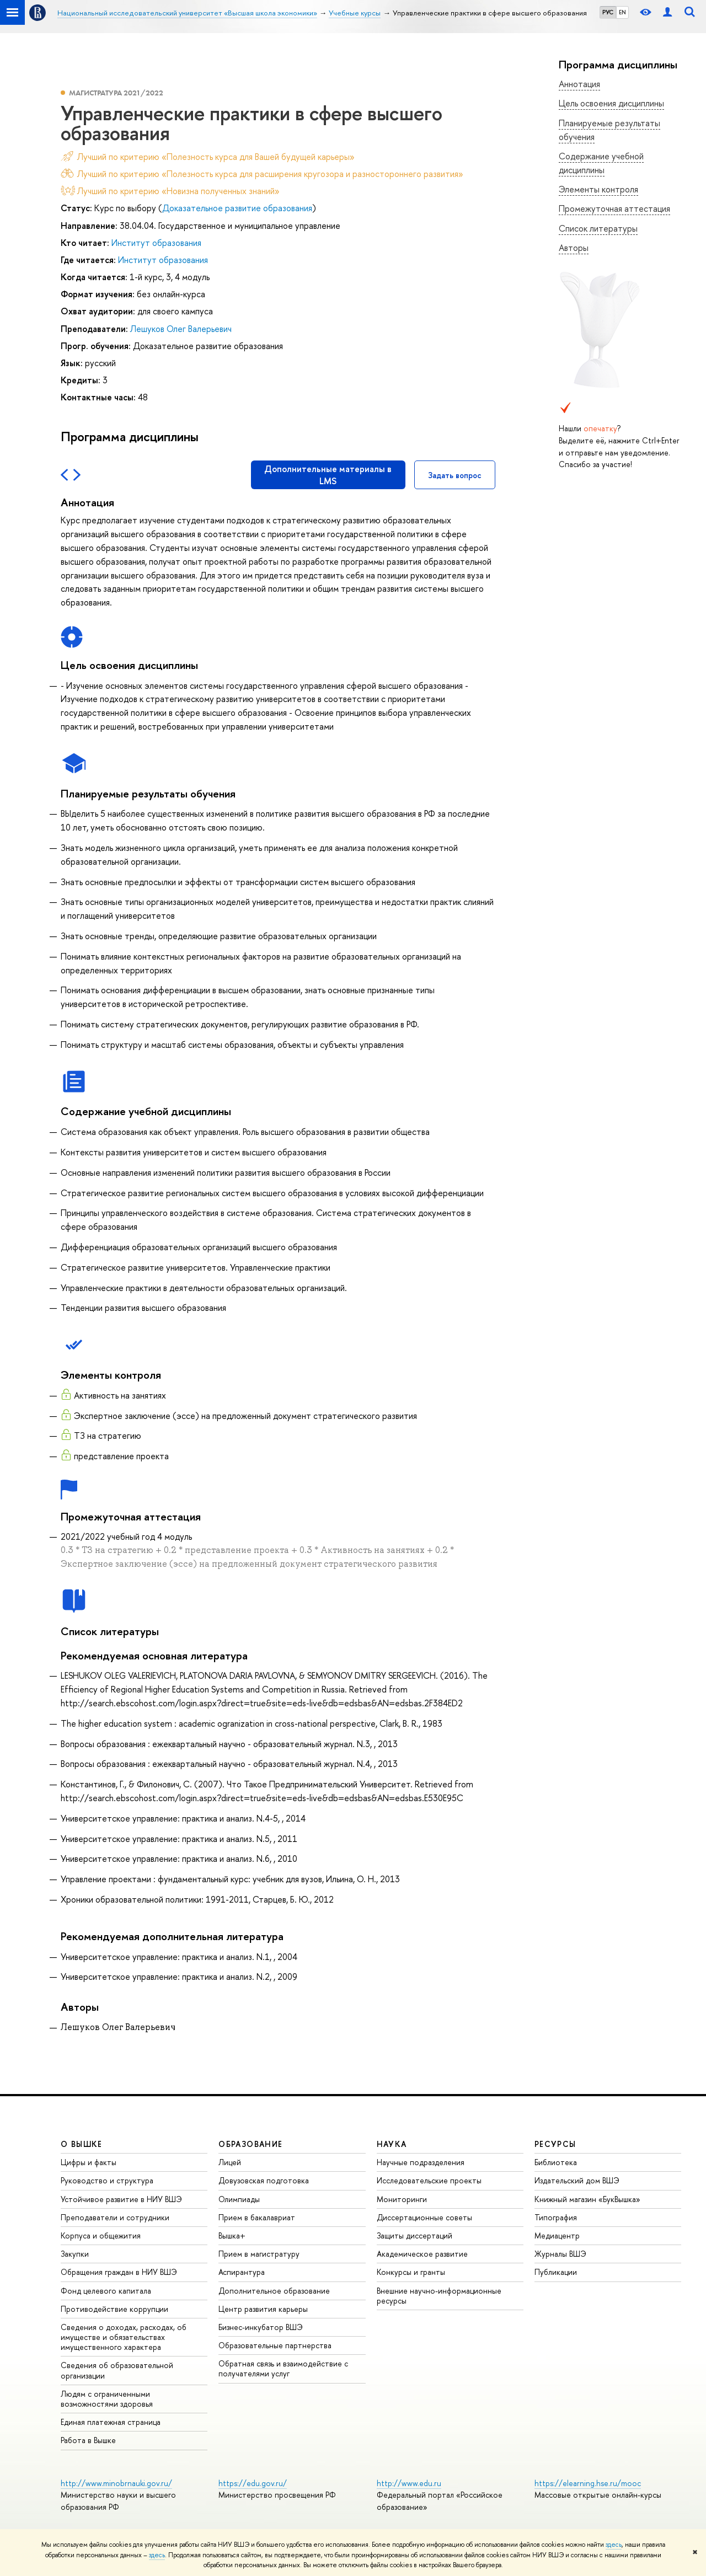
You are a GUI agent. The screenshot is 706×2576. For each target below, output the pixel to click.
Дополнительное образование (274, 2290)
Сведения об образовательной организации (117, 2370)
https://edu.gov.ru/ (252, 2483)
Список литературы (598, 228)
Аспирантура (241, 2272)
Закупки (75, 2253)
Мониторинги (402, 2199)
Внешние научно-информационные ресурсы (439, 2295)
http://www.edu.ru (409, 2483)
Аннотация (579, 84)
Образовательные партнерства (274, 2345)
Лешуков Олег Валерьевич (181, 329)
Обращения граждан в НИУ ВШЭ (119, 2272)
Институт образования (156, 243)
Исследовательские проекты (429, 2180)
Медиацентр (557, 2235)
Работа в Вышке (88, 2440)
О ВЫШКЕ (82, 2144)
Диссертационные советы (424, 2217)
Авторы (574, 248)
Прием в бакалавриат (256, 2217)
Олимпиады (239, 2199)
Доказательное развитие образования (237, 208)
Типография (555, 2217)
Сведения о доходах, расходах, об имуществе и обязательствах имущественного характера (123, 2337)
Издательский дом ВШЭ (576, 2180)
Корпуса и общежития (101, 2235)
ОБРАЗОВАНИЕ (250, 2144)
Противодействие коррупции (114, 2309)
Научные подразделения (420, 2162)
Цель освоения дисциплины (611, 103)
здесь (614, 2544)
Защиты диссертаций (414, 2235)
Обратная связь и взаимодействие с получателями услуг (283, 2368)
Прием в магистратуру (258, 2253)
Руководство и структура (107, 2180)
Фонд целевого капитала (106, 2290)
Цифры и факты (88, 2162)
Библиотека (555, 2162)
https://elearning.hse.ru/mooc (587, 2483)
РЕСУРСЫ (555, 2144)
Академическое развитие (422, 2253)
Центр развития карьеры (263, 2309)
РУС (607, 12)
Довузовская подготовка (263, 2180)
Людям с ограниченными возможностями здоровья (107, 2398)
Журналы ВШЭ (560, 2253)
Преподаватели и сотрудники (115, 2217)
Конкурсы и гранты (411, 2272)
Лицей (229, 2162)
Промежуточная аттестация (614, 208)
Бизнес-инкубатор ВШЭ (260, 2327)
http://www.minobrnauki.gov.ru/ (116, 2483)
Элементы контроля (598, 189)
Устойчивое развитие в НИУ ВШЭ (121, 2199)
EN (622, 12)
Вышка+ (231, 2235)
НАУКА (392, 2144)
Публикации (555, 2272)
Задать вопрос (455, 475)
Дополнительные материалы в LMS (328, 475)
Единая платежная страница (111, 2422)
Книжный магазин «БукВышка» (587, 2199)
